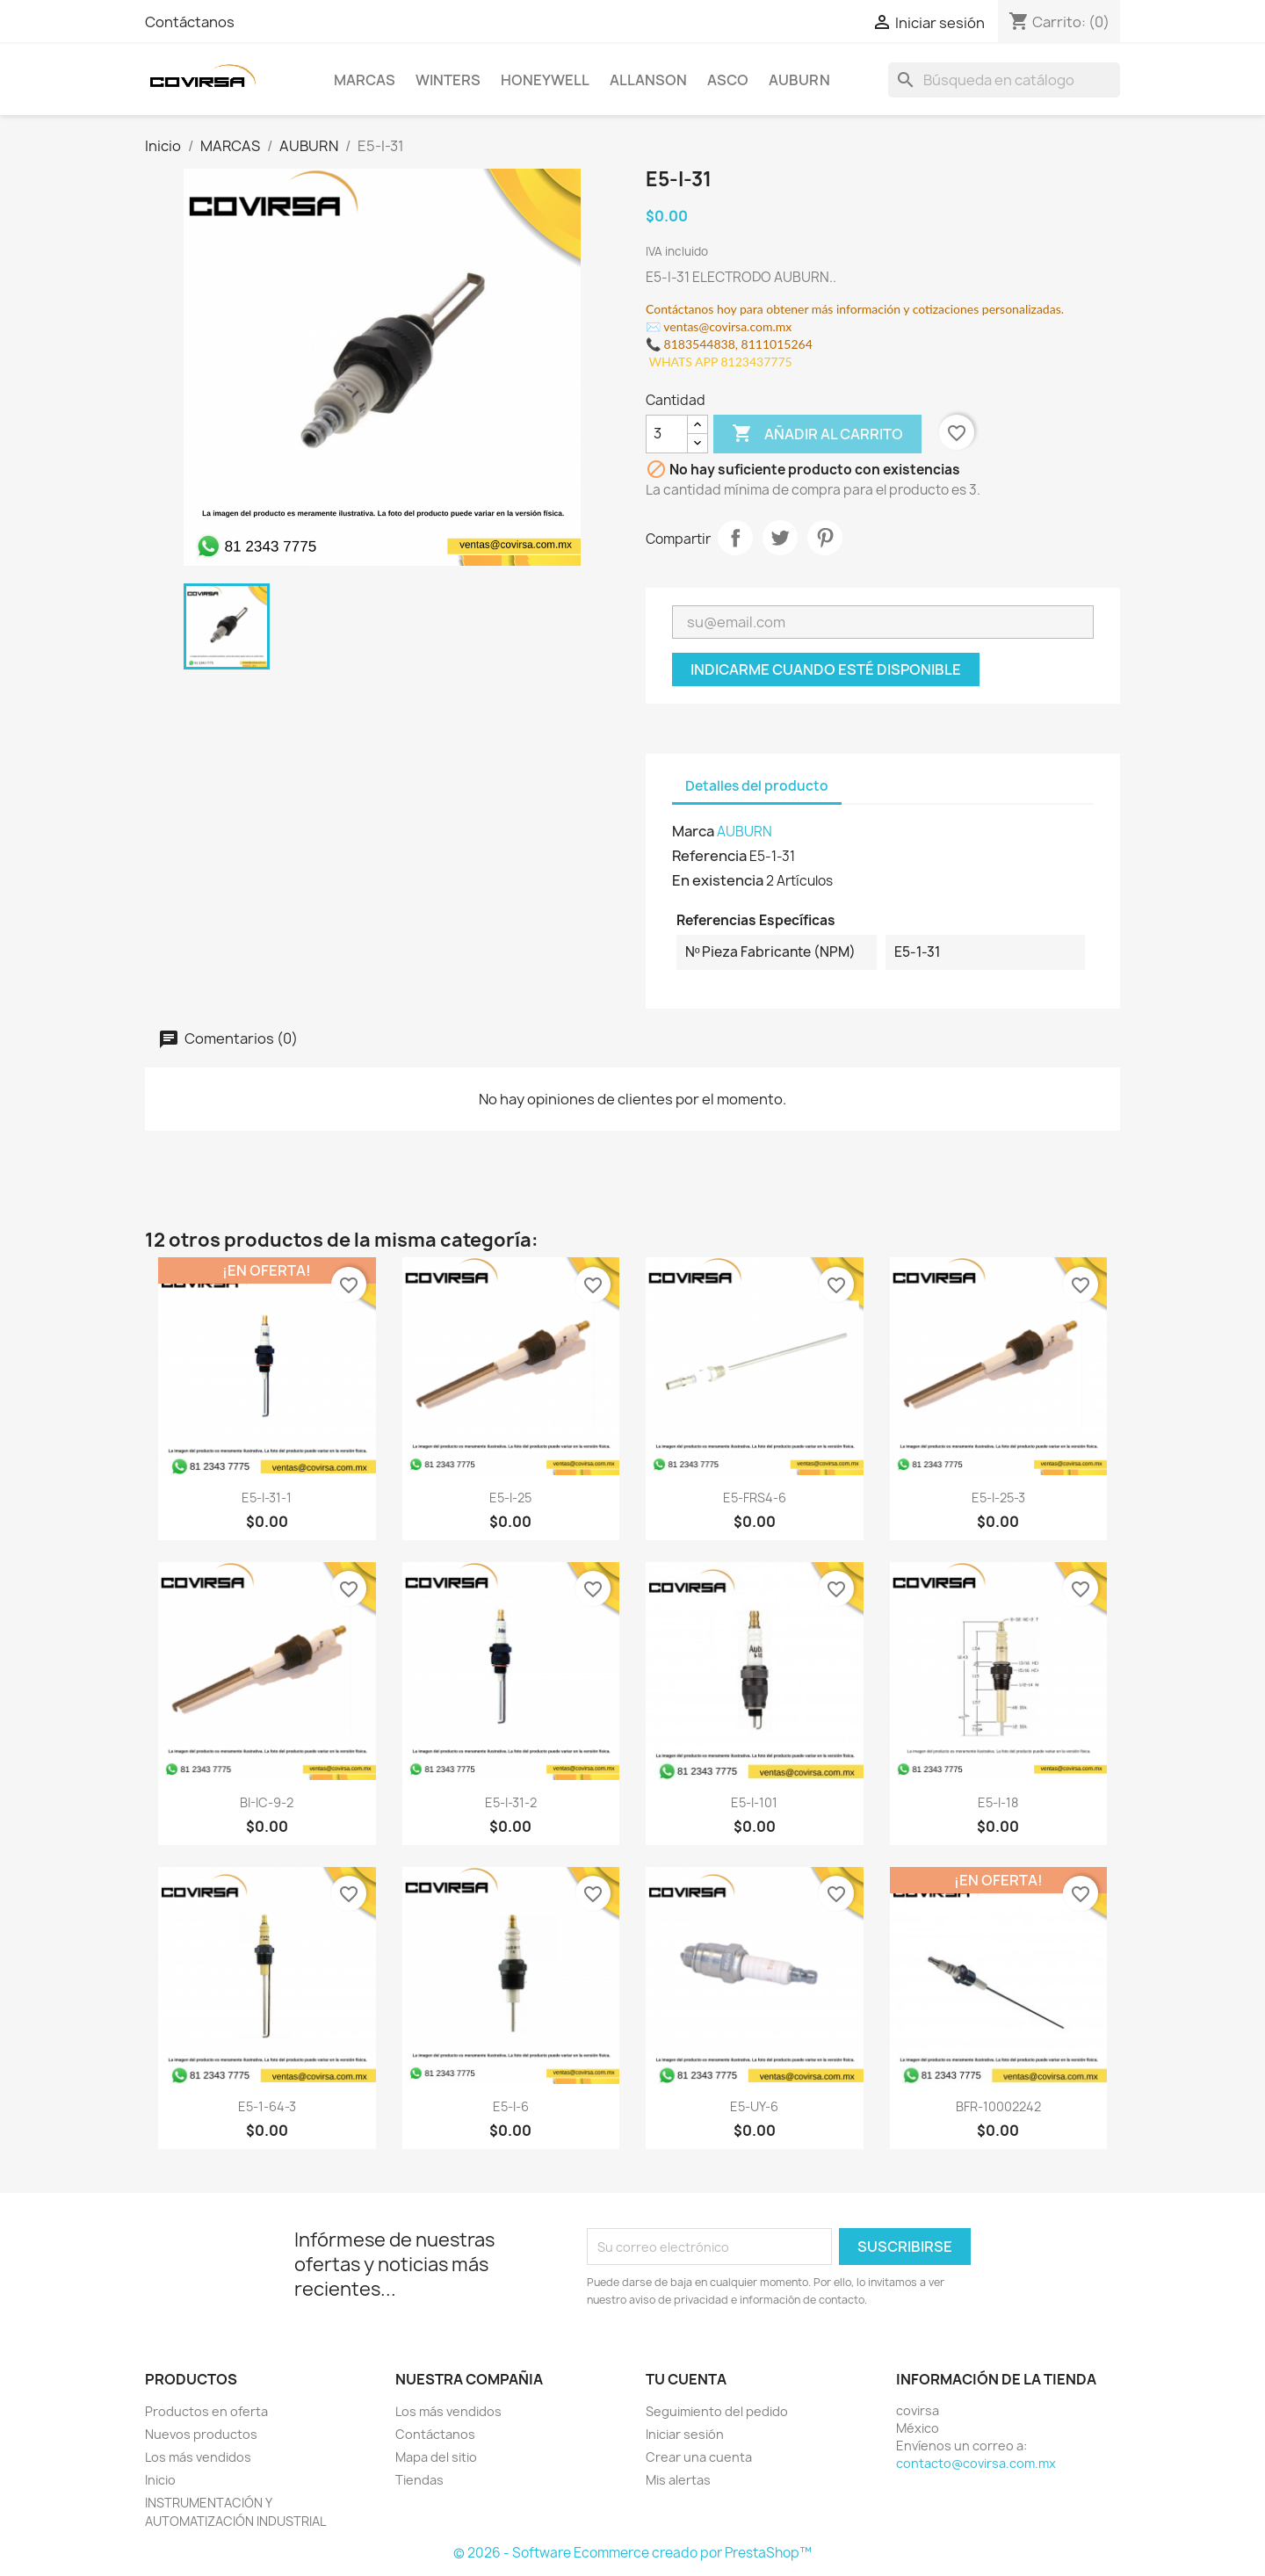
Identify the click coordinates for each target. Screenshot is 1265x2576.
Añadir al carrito (817, 434)
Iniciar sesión (685, 2434)
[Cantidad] (667, 434)
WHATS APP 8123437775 (719, 361)
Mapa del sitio (436, 2457)
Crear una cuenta (699, 2457)
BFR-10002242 (998, 2106)
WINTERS (448, 80)
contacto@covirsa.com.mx (976, 2463)
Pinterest (824, 537)
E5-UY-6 (754, 2106)
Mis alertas (678, 2479)
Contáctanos (190, 22)
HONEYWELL (545, 80)
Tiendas (419, 2479)
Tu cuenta (686, 2379)
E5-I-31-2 (511, 1802)
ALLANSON (648, 80)
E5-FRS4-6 (754, 1497)
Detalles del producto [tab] (756, 786)
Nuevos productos (201, 2434)
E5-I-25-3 (998, 1497)
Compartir (735, 537)
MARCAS (364, 80)
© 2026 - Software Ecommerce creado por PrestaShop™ (632, 2552)
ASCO (727, 80)
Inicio (160, 2479)
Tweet (780, 537)
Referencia (709, 856)
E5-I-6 (511, 2106)
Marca (693, 831)
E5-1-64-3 (267, 2106)
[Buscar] (1004, 80)
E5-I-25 (510, 1497)
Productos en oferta (206, 2411)
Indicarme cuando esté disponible (825, 669)
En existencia (717, 880)
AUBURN (799, 80)
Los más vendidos (198, 2457)
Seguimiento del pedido (717, 2411)
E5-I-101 (754, 1802)
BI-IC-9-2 (266, 1802)
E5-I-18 (998, 1802)
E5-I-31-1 (267, 1497)
